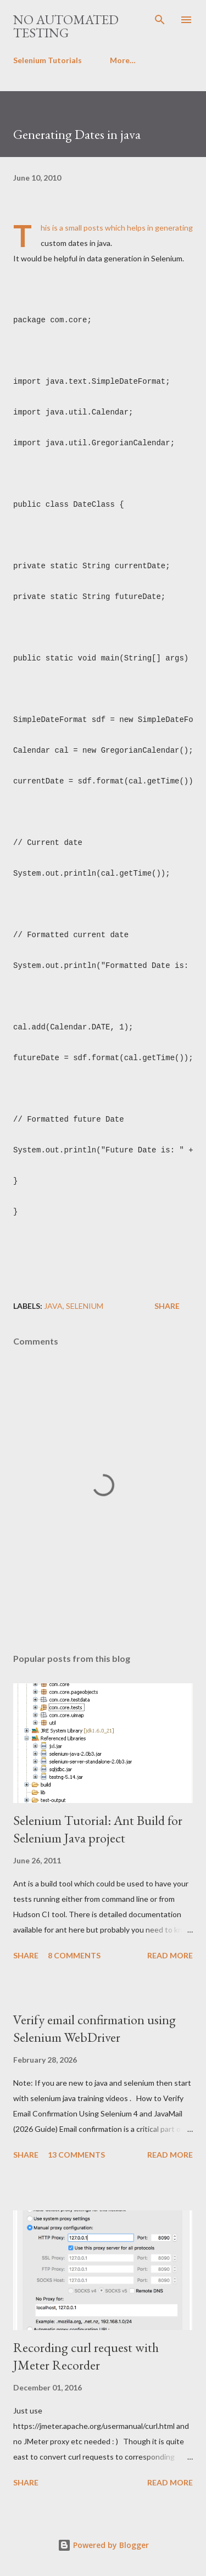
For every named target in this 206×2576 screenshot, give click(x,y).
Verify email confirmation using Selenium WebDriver (94, 2028)
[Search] (159, 19)
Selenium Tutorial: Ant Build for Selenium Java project (97, 1829)
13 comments (76, 2154)
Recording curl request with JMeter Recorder (86, 2356)
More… (123, 60)
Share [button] (167, 1306)
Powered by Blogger (103, 2545)
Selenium (84, 1306)
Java (53, 1306)
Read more (170, 1955)
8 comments (74, 1955)
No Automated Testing (66, 26)
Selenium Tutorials (47, 60)
